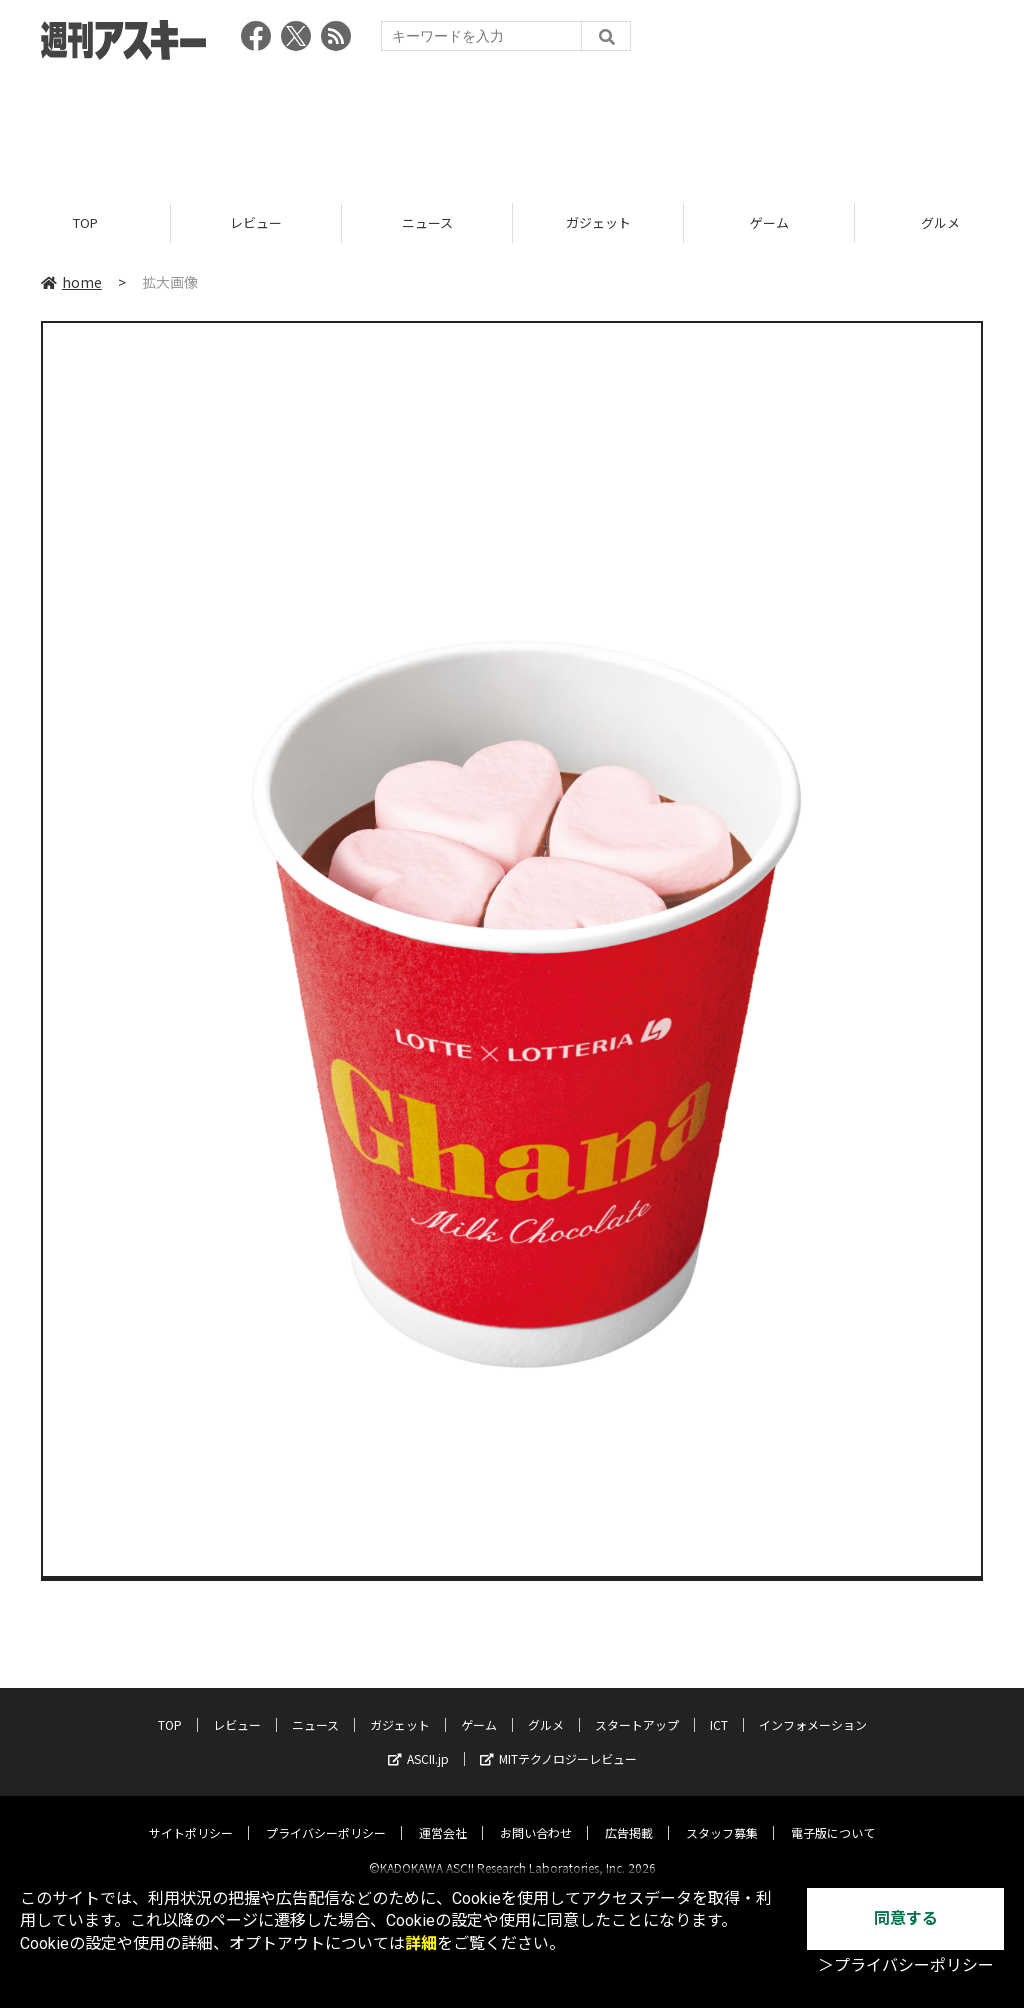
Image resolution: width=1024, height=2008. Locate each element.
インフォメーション (813, 1707)
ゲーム (769, 222)
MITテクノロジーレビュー (558, 1741)
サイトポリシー (191, 1815)
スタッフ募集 (722, 1815)
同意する (906, 1918)
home (71, 282)
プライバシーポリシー (326, 1815)
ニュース (427, 222)
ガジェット (598, 222)
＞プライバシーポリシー (906, 1966)
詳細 (421, 1943)
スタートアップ (637, 1707)
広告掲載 (629, 1815)
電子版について (833, 1815)
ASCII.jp (418, 1741)
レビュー (256, 222)
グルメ (546, 1707)
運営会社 (443, 1815)
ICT (719, 1707)
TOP (85, 222)
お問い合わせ (536, 1815)
